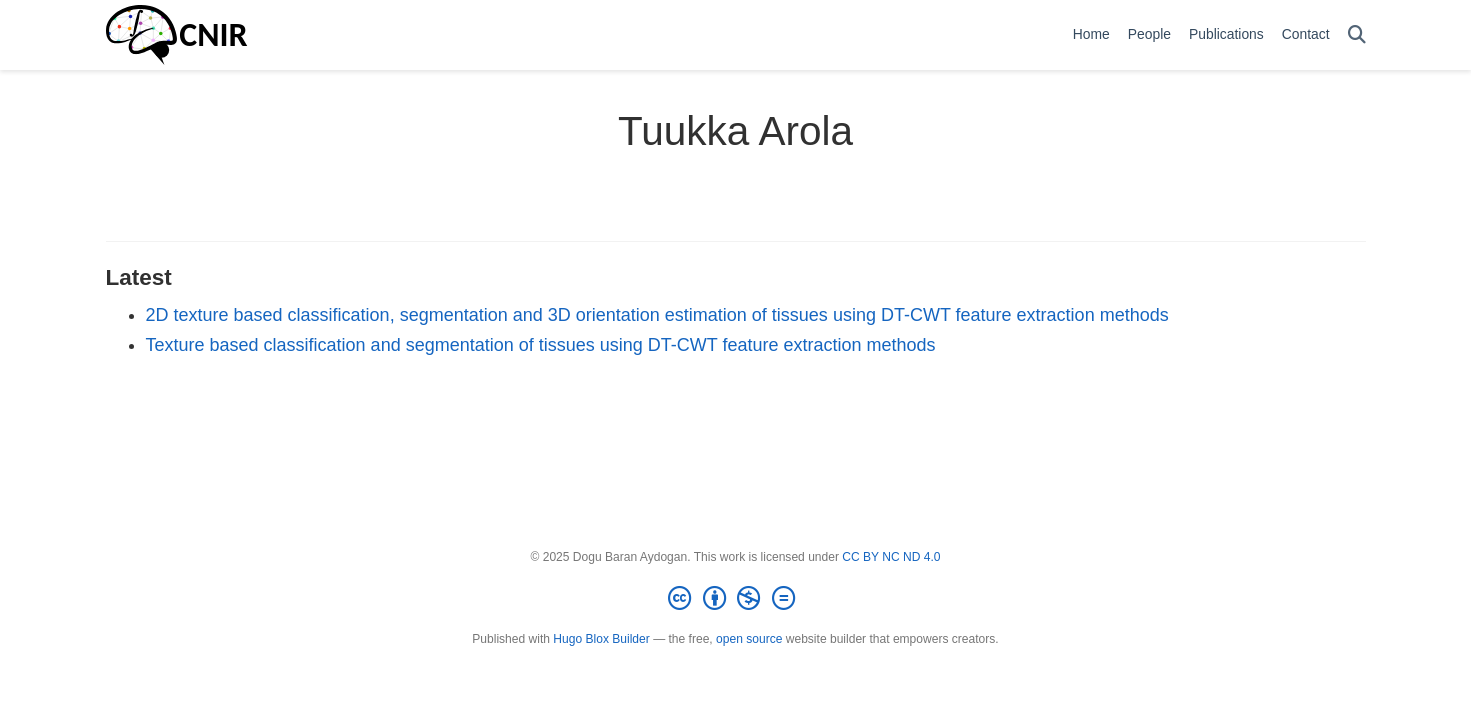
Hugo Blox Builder (601, 639)
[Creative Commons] (735, 599)
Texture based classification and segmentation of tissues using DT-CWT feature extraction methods (541, 345)
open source (749, 639)
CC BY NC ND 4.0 (891, 557)
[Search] (1357, 35)
